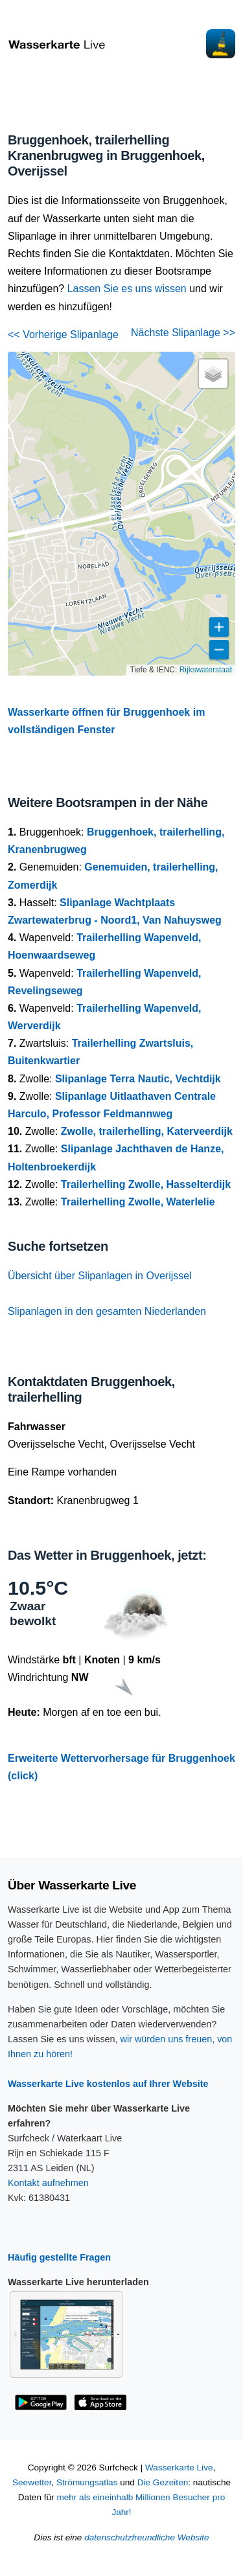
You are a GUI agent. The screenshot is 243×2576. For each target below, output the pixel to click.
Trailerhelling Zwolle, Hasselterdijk (146, 1184)
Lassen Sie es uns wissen (127, 288)
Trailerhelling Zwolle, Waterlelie (138, 1201)
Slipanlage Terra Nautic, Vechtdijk (138, 1078)
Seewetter (31, 2482)
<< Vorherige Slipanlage (63, 334)
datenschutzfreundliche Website (146, 2537)
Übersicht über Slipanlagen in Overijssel (100, 1275)
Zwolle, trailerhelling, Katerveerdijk (147, 1131)
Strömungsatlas (86, 2482)
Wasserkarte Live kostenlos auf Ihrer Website (108, 2084)
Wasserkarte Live (179, 2467)
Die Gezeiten (163, 2482)
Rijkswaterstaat (205, 669)
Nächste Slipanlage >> (183, 332)
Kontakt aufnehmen (48, 2183)
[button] (213, 373)
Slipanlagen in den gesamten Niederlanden (107, 1311)
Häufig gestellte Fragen (59, 2257)
